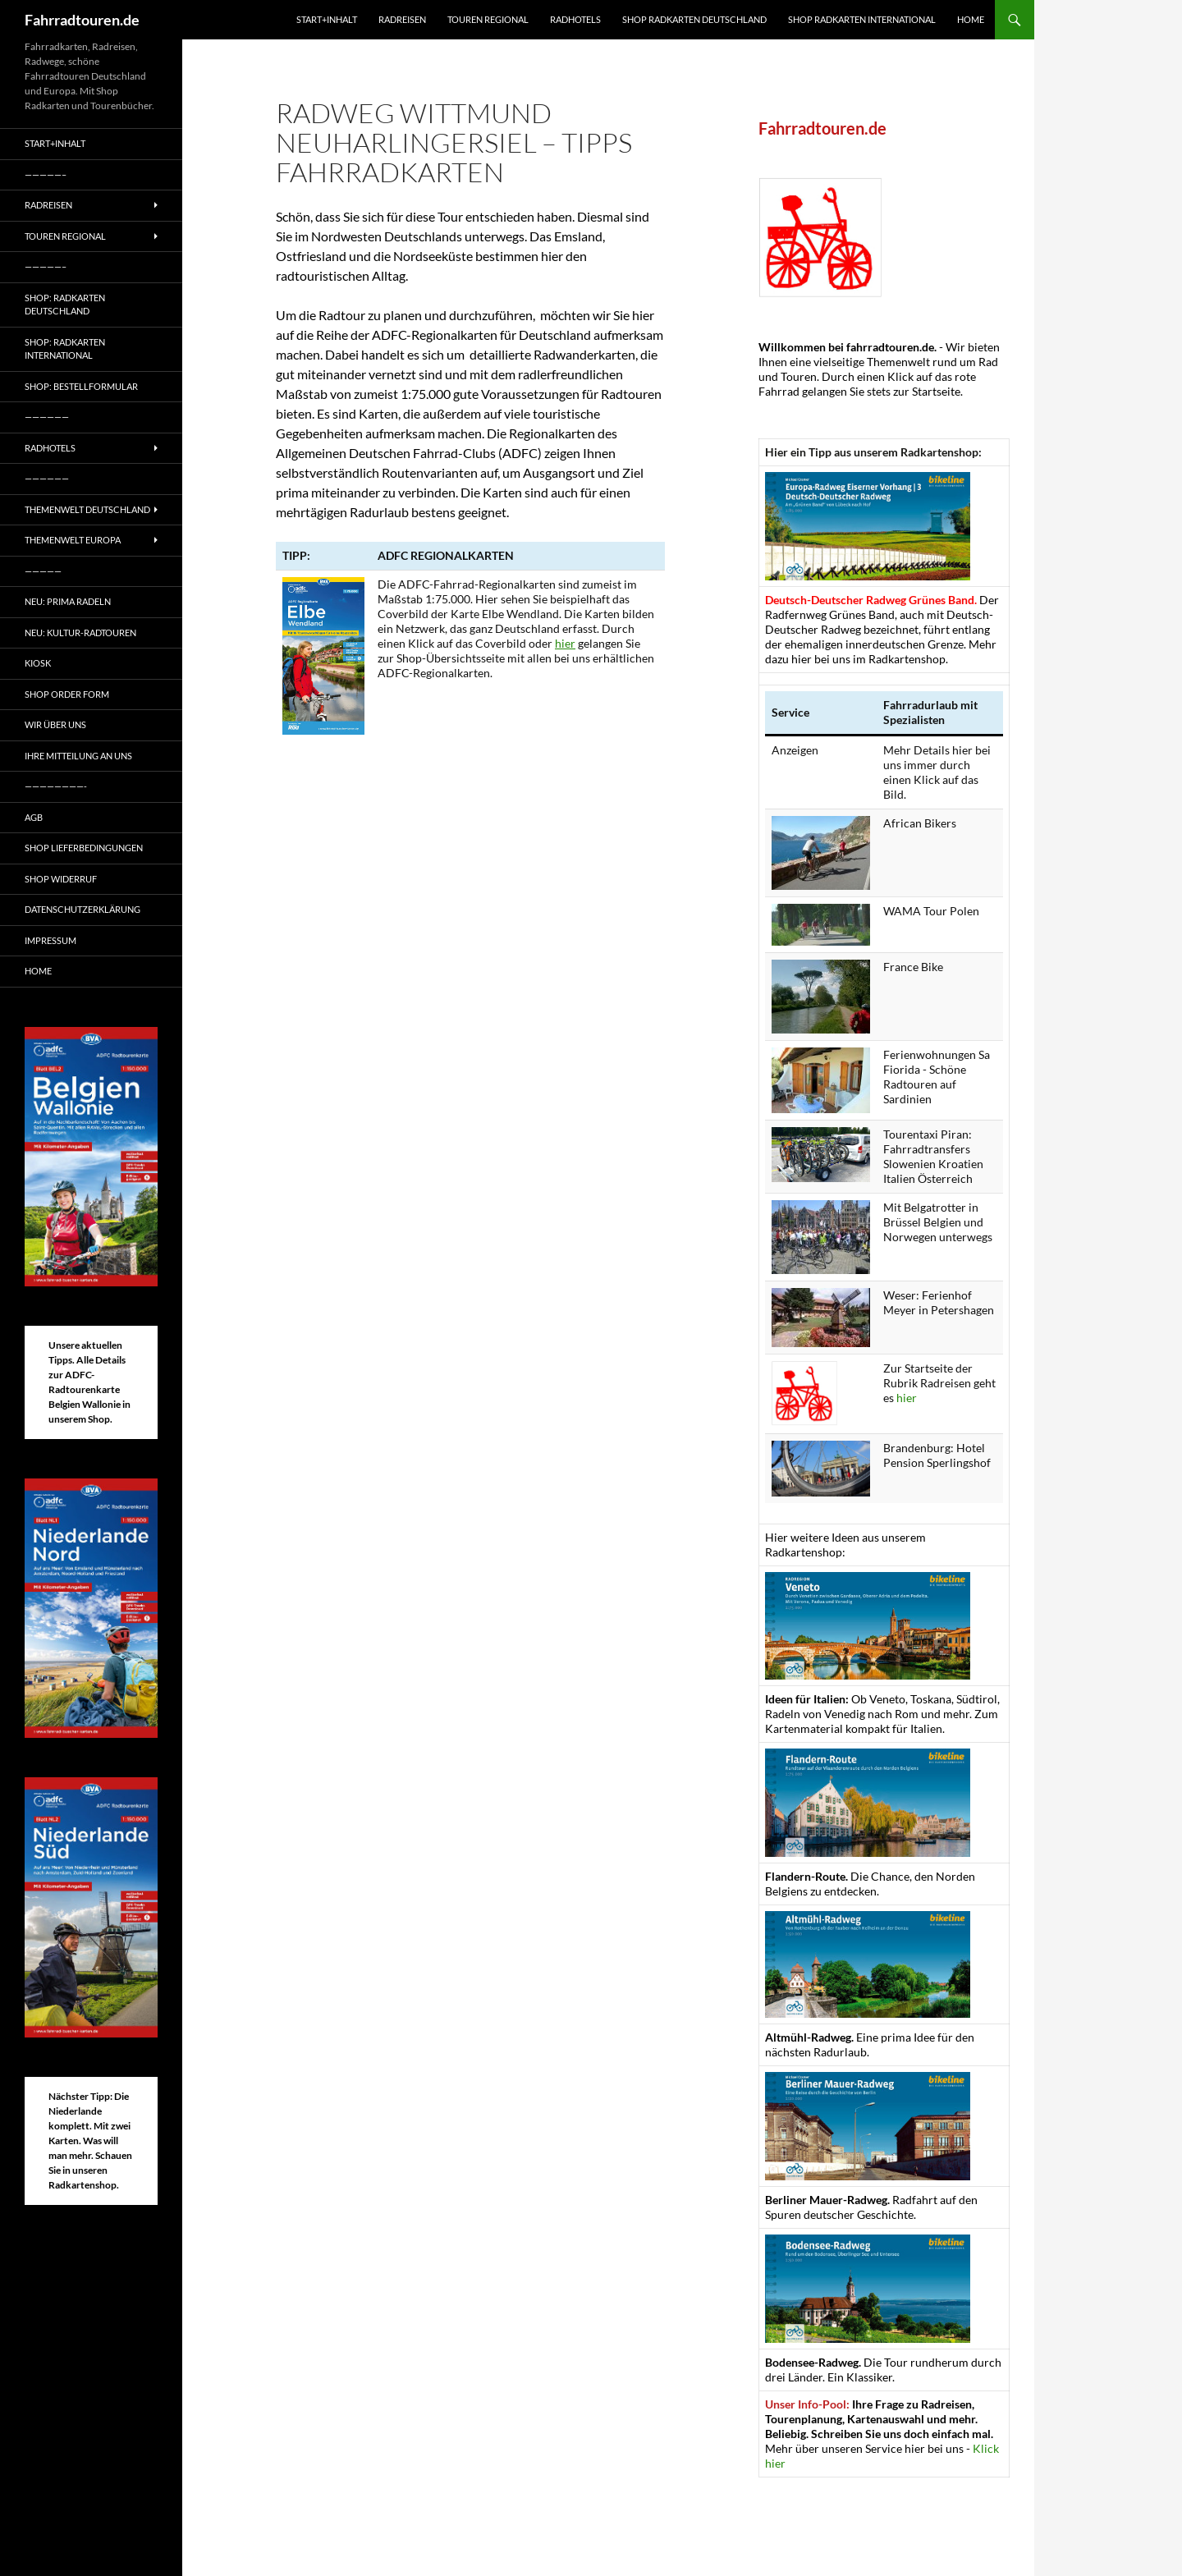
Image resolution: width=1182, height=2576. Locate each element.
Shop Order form (67, 694)
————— (43, 571)
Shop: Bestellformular (81, 386)
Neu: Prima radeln (68, 601)
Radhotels (575, 19)
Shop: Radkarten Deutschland (65, 304)
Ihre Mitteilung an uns (78, 755)
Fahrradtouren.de (82, 20)
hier (565, 643)
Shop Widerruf (61, 878)
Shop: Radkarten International (65, 349)
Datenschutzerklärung (82, 909)
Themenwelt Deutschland (87, 509)
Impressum (50, 940)
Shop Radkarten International (862, 19)
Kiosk (38, 663)
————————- (56, 786)
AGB (34, 817)
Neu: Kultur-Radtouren (80, 632)
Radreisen (402, 19)
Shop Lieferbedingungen (84, 847)
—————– (45, 174)
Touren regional (488, 19)
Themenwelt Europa (73, 539)
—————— (47, 416)
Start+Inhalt (326, 19)
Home (970, 19)
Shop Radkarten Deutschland (694, 19)
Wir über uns (55, 724)
